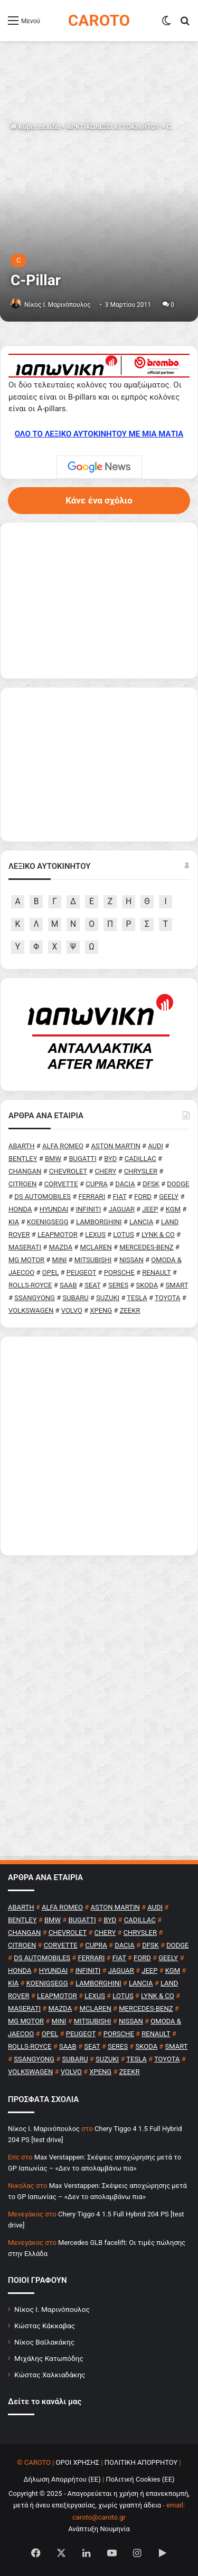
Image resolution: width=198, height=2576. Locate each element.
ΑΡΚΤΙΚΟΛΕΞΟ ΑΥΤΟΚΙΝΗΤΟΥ (113, 127)
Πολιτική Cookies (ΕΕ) (140, 2479)
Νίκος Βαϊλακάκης (44, 2342)
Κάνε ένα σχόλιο (98, 500)
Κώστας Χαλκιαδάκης (49, 2374)
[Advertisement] (99, 1446)
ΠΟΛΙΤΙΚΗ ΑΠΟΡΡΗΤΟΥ (141, 2462)
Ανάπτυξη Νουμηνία (99, 2529)
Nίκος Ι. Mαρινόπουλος (57, 304)
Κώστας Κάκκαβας (44, 2325)
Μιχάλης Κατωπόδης (48, 2358)
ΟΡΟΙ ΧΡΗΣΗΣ (78, 2462)
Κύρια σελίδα (35, 127)
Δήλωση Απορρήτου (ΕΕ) (61, 2479)
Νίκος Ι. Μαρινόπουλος (52, 2309)
